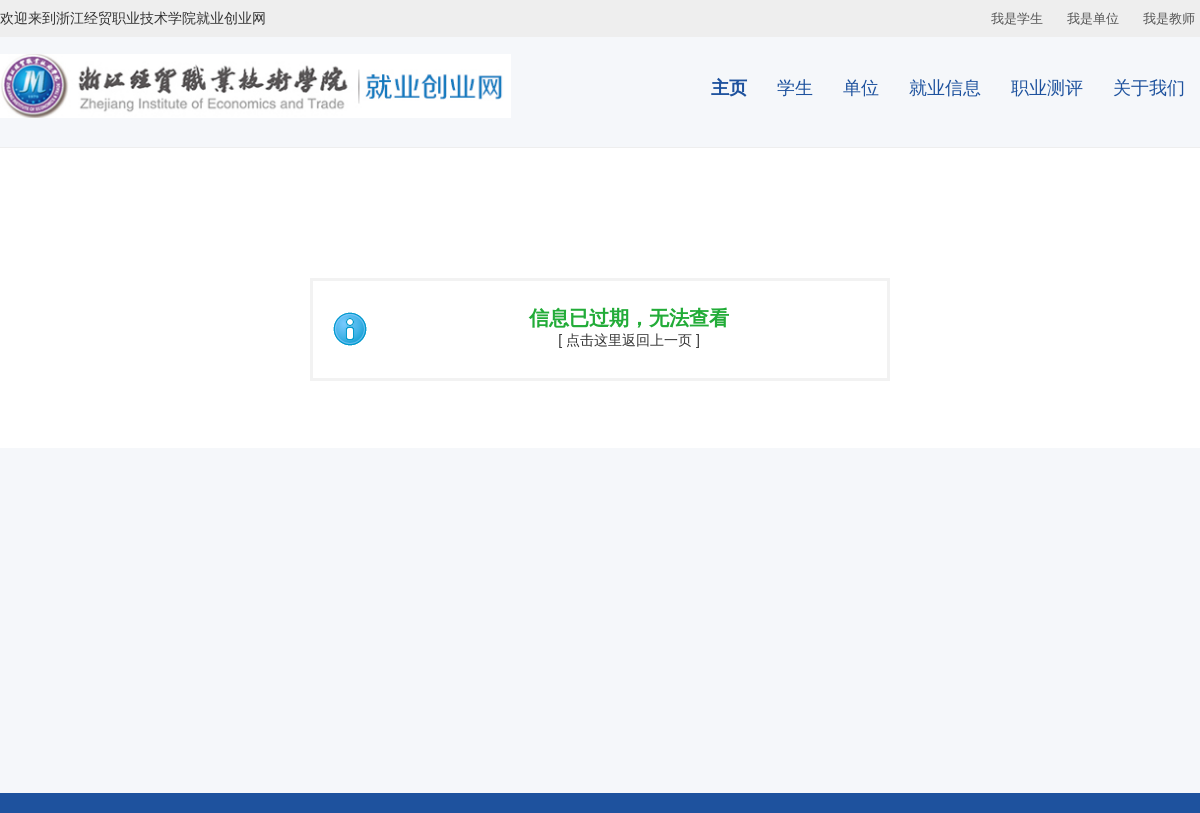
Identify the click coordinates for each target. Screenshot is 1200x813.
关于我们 (1149, 88)
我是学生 (1017, 18)
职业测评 (1047, 88)
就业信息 (945, 88)
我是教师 (1169, 18)
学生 (795, 88)
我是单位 (1093, 18)
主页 (729, 88)
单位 (861, 88)
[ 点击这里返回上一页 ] (629, 340)
